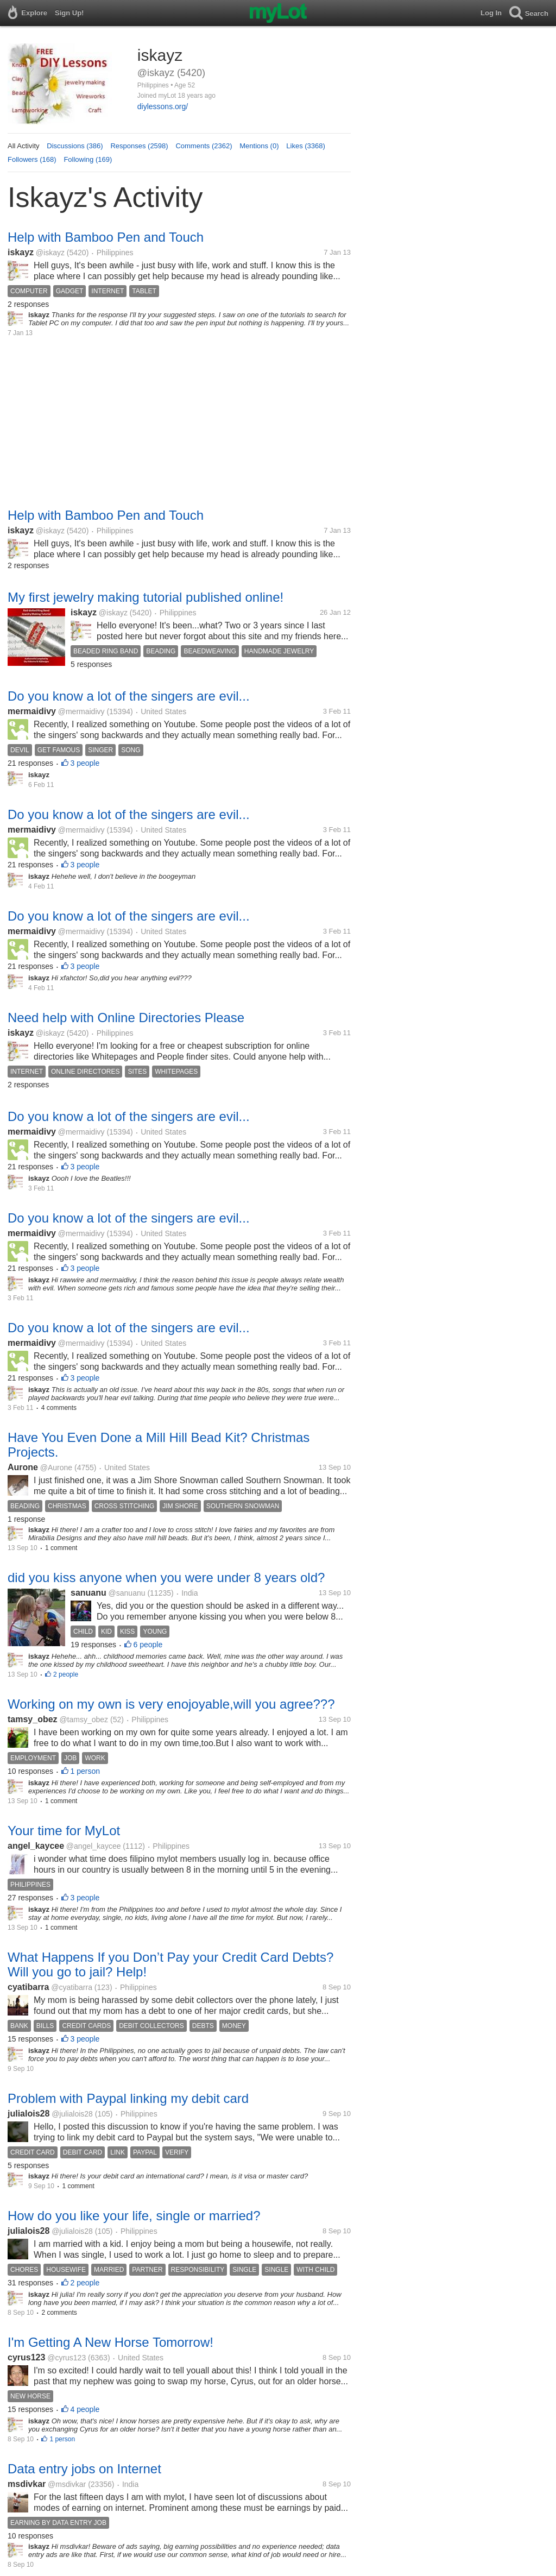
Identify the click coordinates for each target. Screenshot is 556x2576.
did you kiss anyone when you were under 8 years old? (166, 1577)
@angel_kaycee (93, 1846)
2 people (65, 1674)
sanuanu (88, 1592)
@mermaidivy (81, 711)
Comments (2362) (203, 146)
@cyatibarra (71, 1987)
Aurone (23, 1467)
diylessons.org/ (162, 106)
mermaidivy (32, 711)
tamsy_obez (33, 1719)
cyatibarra (28, 1987)
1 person (85, 1771)
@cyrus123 (66, 2357)
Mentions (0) (259, 146)
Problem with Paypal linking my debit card (128, 2098)
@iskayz (50, 252)
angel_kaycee (36, 1845)
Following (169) (88, 159)
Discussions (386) (75, 146)
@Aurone (56, 1467)
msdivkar (27, 2484)
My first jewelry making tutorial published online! (145, 597)
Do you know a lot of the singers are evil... (129, 696)
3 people (85, 763)
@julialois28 (72, 2113)
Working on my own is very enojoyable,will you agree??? (171, 1704)
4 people (85, 2409)
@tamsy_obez (83, 1719)
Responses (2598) (139, 146)
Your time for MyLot (64, 1830)
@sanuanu (127, 1593)
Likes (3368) (305, 146)
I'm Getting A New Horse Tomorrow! (110, 2342)
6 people (148, 1644)
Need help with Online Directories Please (126, 1017)
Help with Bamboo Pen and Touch (106, 237)
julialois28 (28, 2113)
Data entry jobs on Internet (84, 2468)
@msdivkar (67, 2484)
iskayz (21, 252)
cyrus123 (26, 2357)
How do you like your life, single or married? (134, 2215)
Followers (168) (32, 159)
